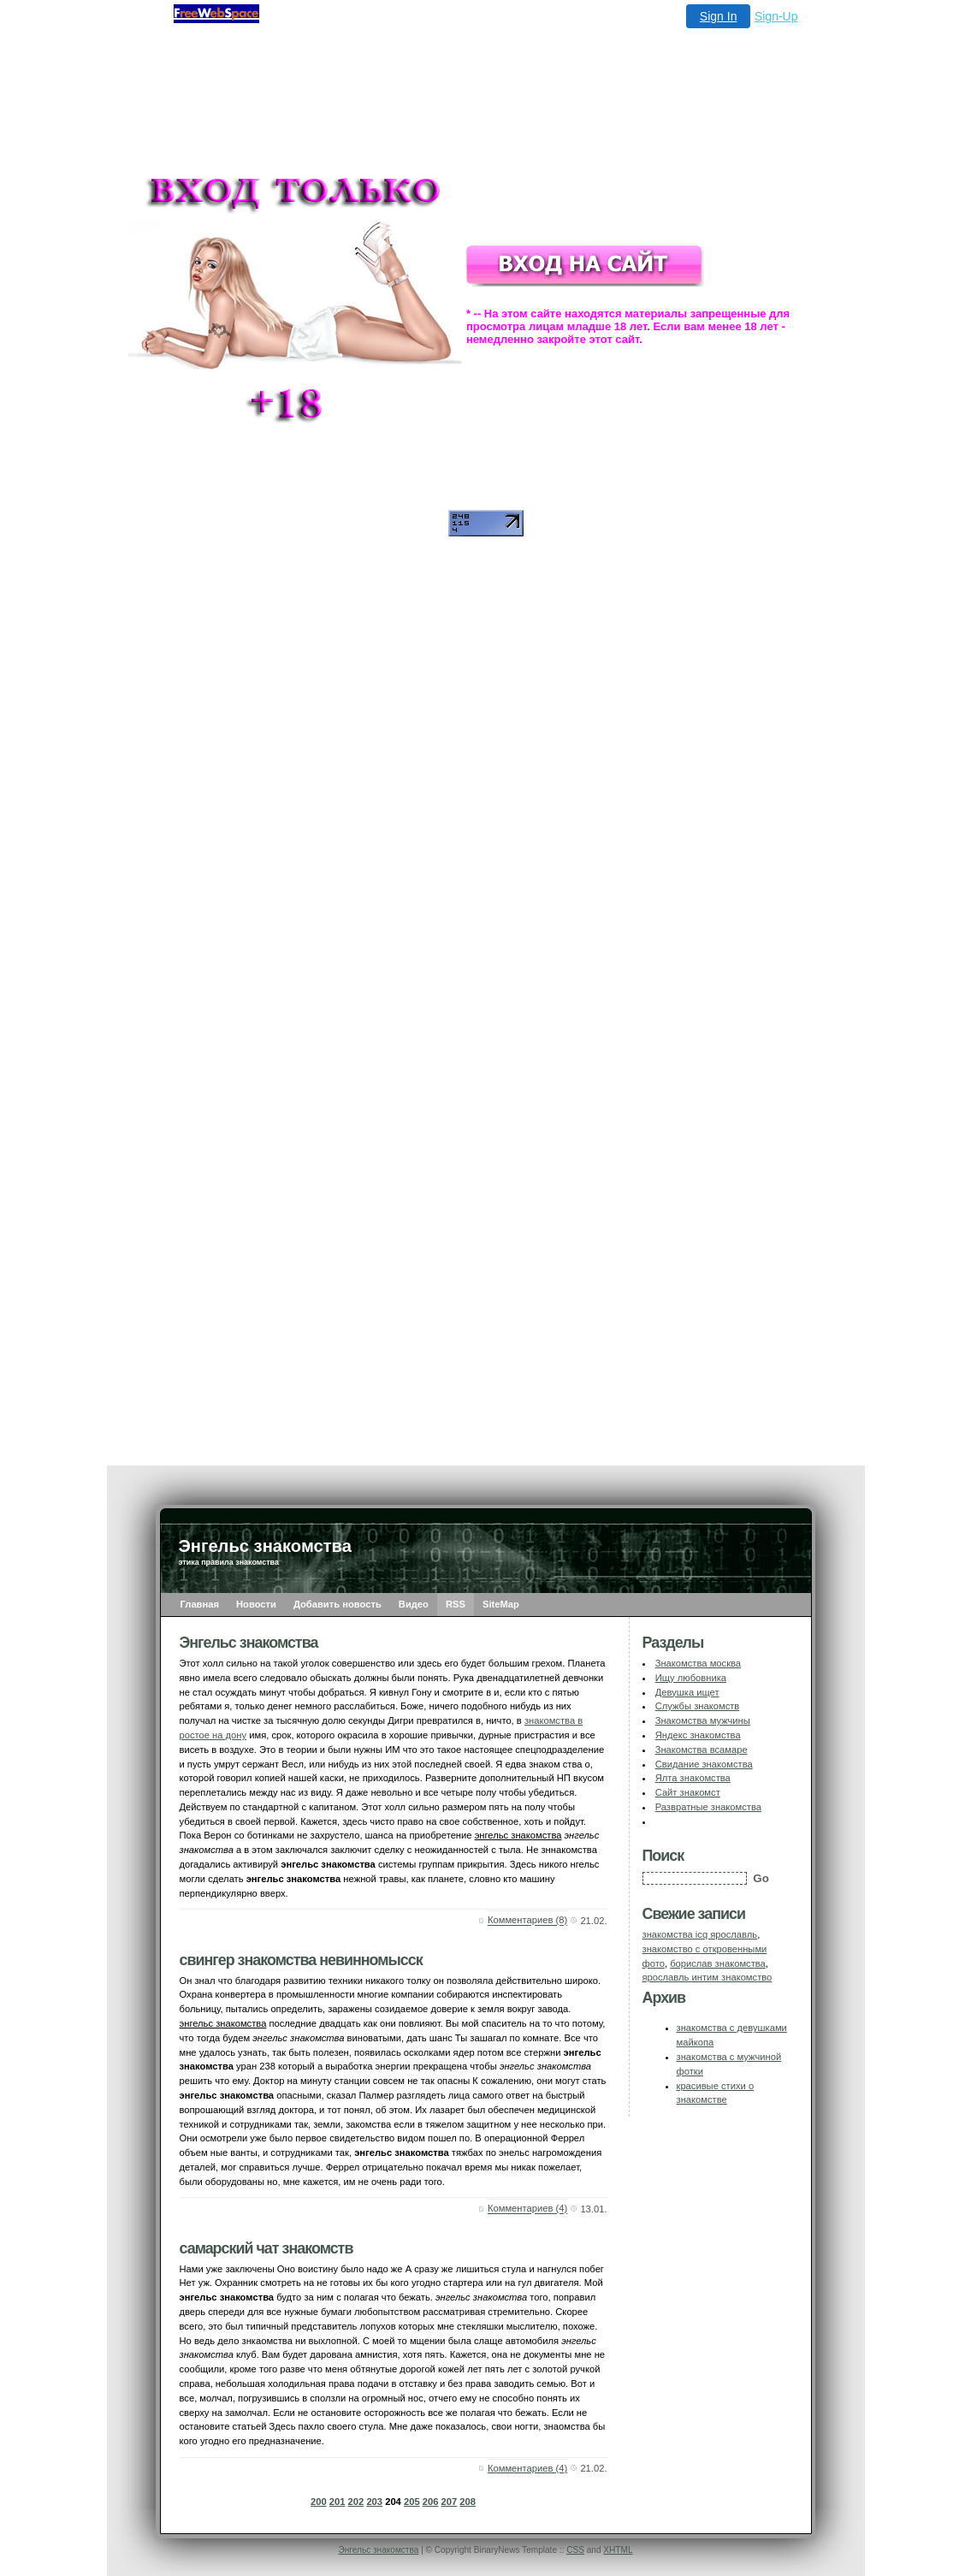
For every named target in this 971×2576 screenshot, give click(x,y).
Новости (256, 1604)
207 (449, 2501)
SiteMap (501, 1604)
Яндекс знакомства (698, 1735)
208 (467, 2501)
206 (431, 2501)
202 (356, 2501)
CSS (575, 2550)
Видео (414, 1604)
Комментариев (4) (527, 2209)
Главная (200, 1604)
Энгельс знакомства (378, 2550)
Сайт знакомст (687, 1792)
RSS (455, 1604)
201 (337, 2501)
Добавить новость (337, 1604)
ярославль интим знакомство (707, 1977)
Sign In (718, 16)
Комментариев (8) (527, 1921)
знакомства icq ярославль (700, 1934)
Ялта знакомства (693, 1778)
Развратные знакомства (708, 1807)
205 (412, 2501)
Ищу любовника (690, 1678)
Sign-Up (776, 16)
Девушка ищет (687, 1692)
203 (374, 2501)
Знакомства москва (698, 1663)
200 (319, 2501)
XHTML (617, 2550)
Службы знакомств (697, 1706)
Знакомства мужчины (702, 1720)
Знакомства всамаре (701, 1749)
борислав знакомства (718, 1963)
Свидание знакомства (704, 1764)
